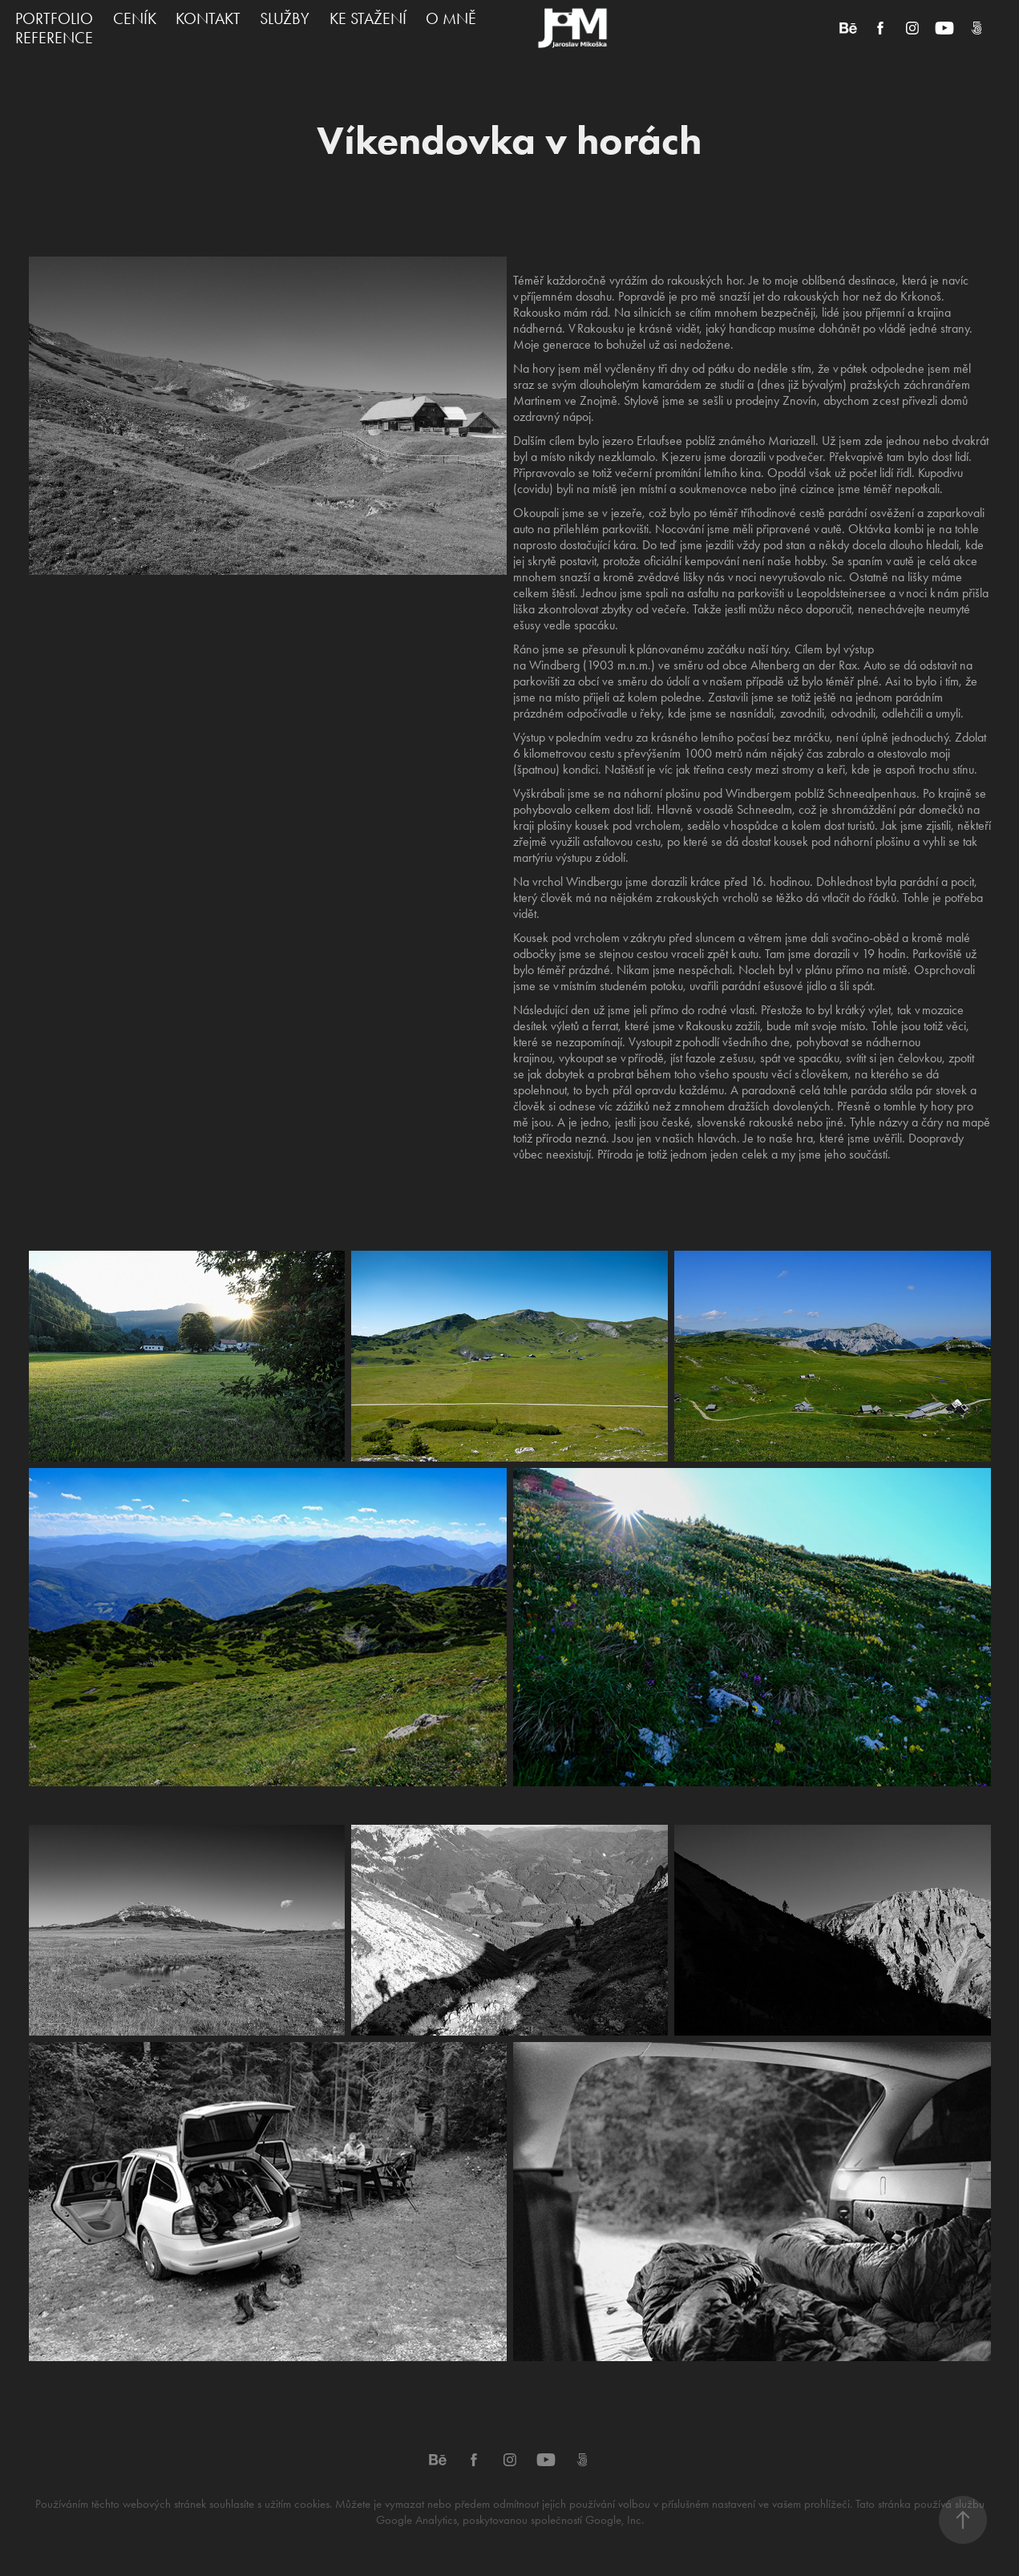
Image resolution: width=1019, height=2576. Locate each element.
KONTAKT (208, 18)
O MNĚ (451, 18)
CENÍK (134, 18)
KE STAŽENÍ (368, 18)
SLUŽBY (284, 18)
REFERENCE (54, 37)
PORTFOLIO (54, 18)
